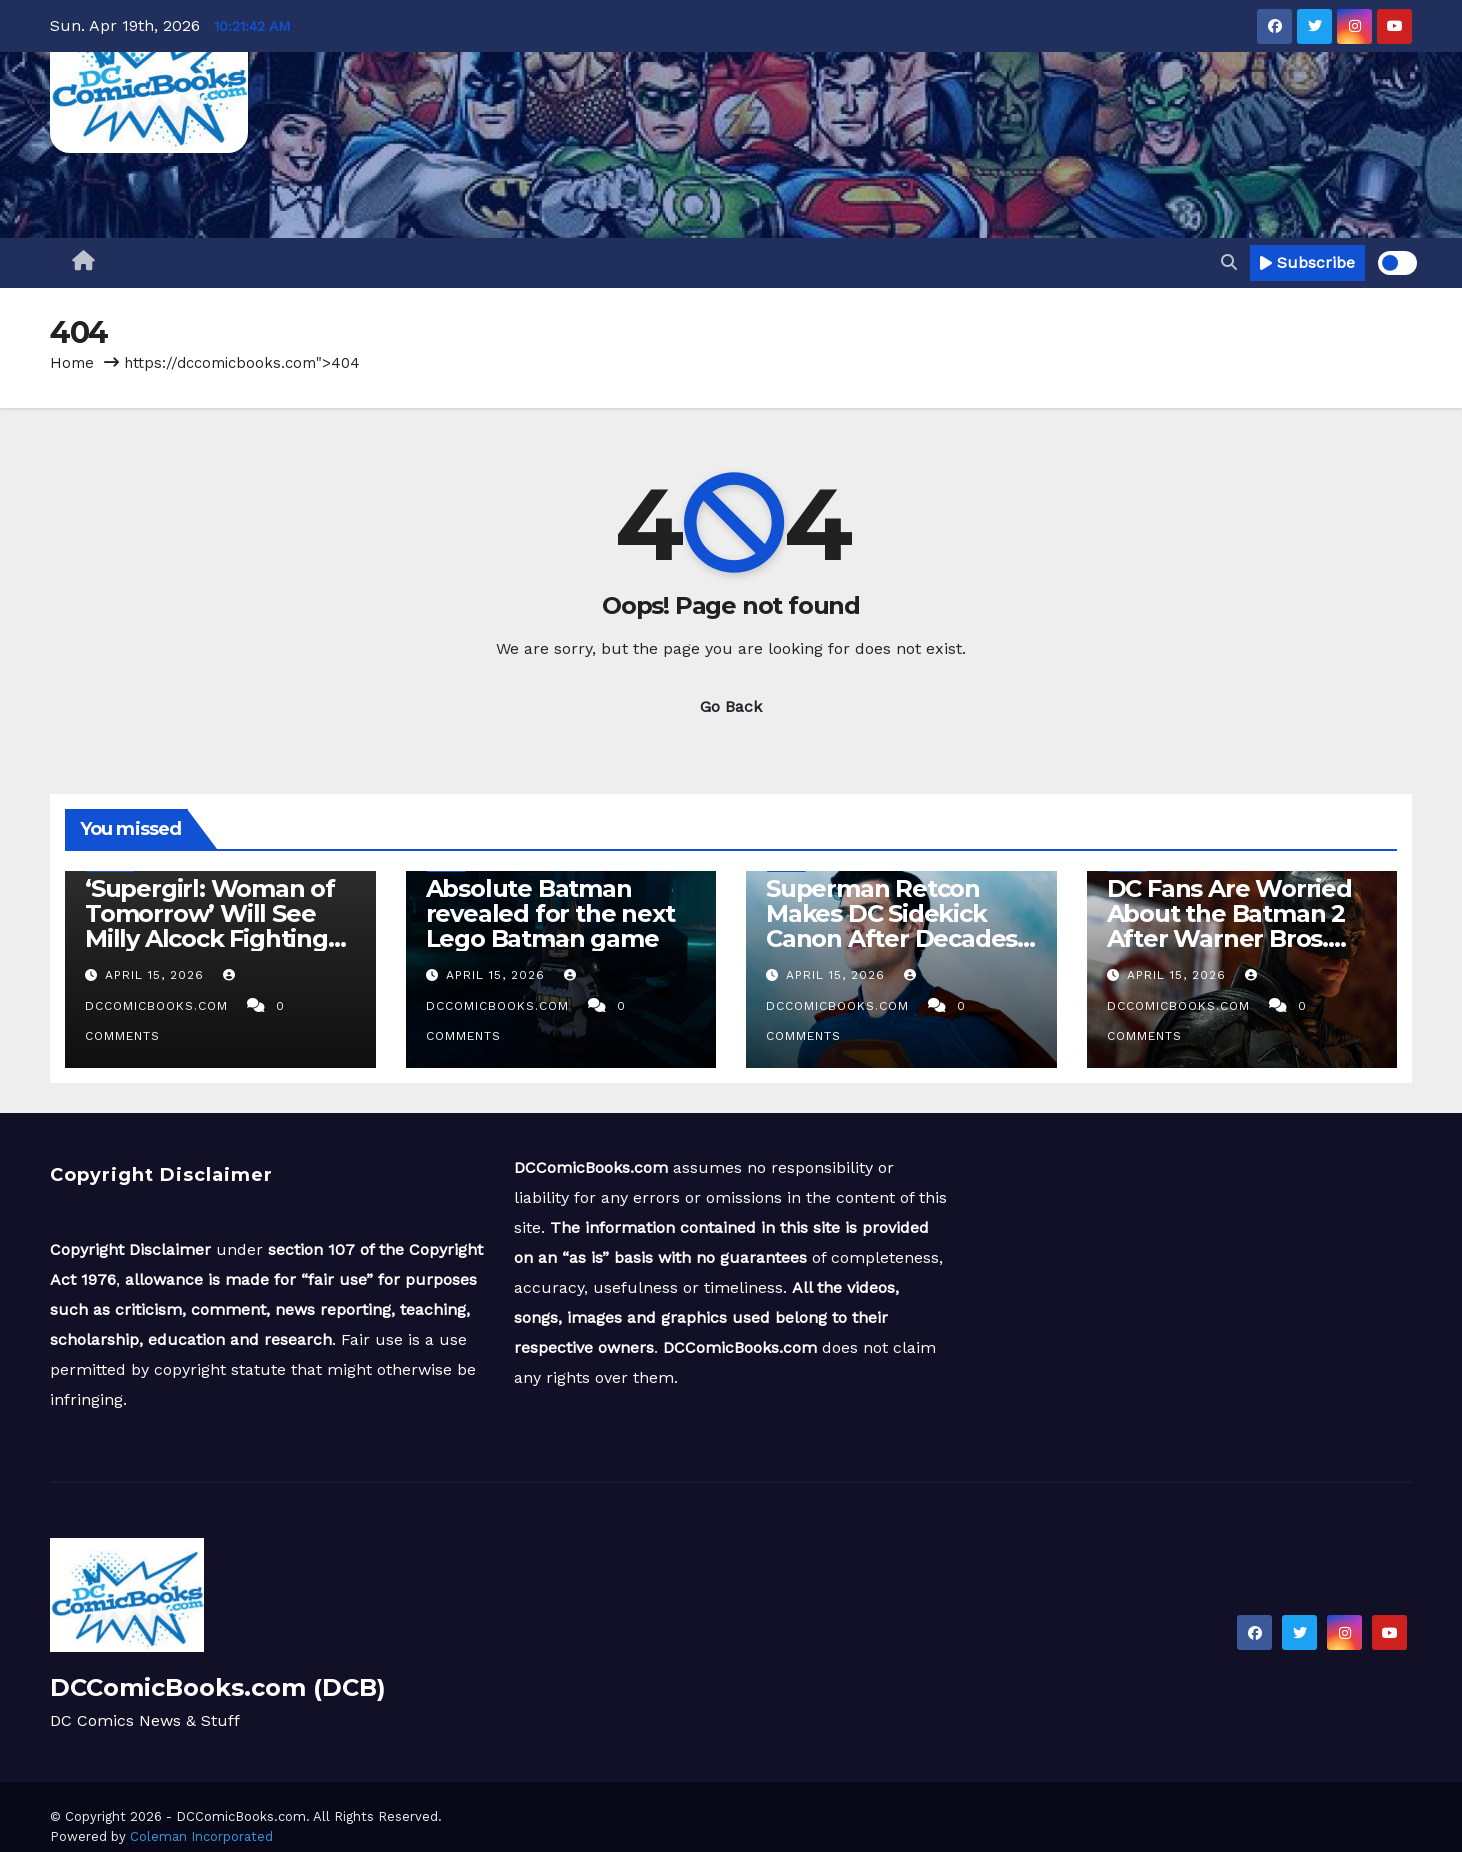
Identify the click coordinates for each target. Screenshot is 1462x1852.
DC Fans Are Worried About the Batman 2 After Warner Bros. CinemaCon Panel (1229, 926)
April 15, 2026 (157, 975)
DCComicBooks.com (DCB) (218, 1687)
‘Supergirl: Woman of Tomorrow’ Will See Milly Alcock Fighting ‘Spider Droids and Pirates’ (210, 938)
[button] (1229, 262)
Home (72, 363)
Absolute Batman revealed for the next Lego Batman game (550, 913)
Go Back (731, 706)
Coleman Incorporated (201, 1836)
